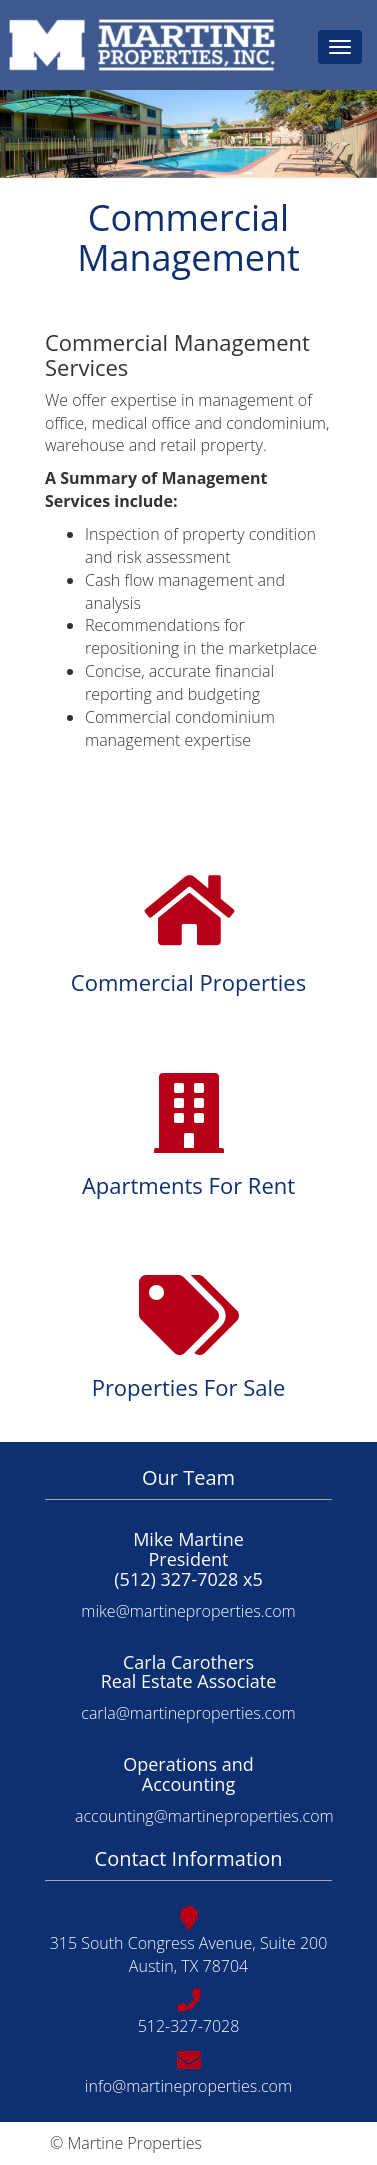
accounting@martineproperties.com (204, 1816)
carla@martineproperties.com (188, 1713)
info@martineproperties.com (188, 2086)
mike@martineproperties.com (188, 1611)
